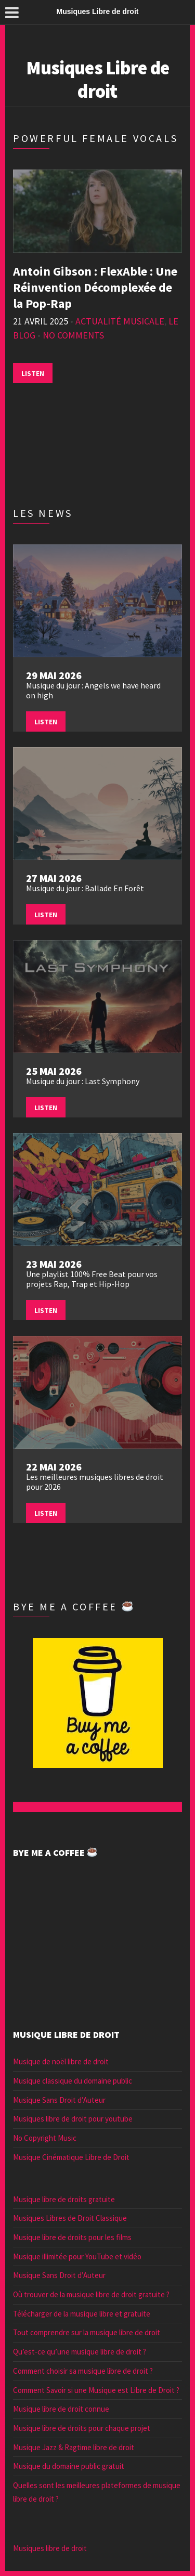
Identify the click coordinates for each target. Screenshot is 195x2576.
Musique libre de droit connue (61, 2409)
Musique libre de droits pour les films (72, 2237)
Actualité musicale (119, 321)
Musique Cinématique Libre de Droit (71, 2157)
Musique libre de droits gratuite (64, 2199)
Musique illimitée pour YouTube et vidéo (77, 2256)
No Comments (73, 335)
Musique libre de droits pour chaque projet (81, 2428)
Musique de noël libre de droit (61, 2061)
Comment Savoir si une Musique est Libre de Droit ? (96, 2390)
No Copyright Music (44, 2138)
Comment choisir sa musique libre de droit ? (83, 2371)
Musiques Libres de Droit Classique (70, 2218)
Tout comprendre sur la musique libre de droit (86, 2332)
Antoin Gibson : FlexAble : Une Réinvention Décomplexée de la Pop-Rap (95, 287)
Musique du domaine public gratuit (68, 2466)
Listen (32, 373)
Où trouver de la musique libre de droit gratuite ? (91, 2294)
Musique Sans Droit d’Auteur (59, 2100)
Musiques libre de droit (50, 2548)
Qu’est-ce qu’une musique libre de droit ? (79, 2352)
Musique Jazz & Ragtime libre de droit (73, 2447)
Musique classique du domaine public (72, 2081)
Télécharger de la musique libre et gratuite (81, 2314)
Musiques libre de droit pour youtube (73, 2119)
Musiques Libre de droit (98, 79)
